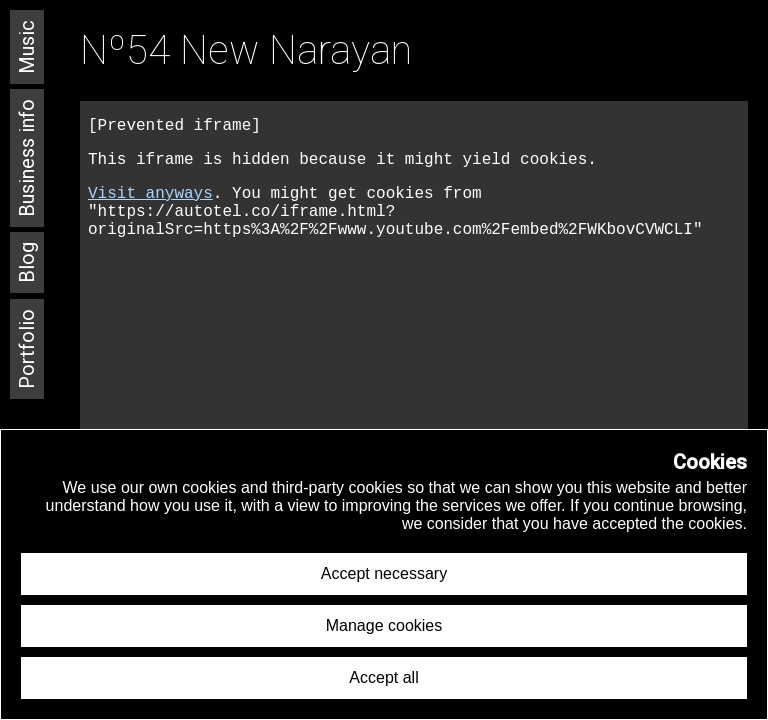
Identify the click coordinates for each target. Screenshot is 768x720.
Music (27, 47)
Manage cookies (384, 625)
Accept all (383, 677)
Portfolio (27, 349)
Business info (27, 158)
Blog (27, 262)
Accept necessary (384, 573)
